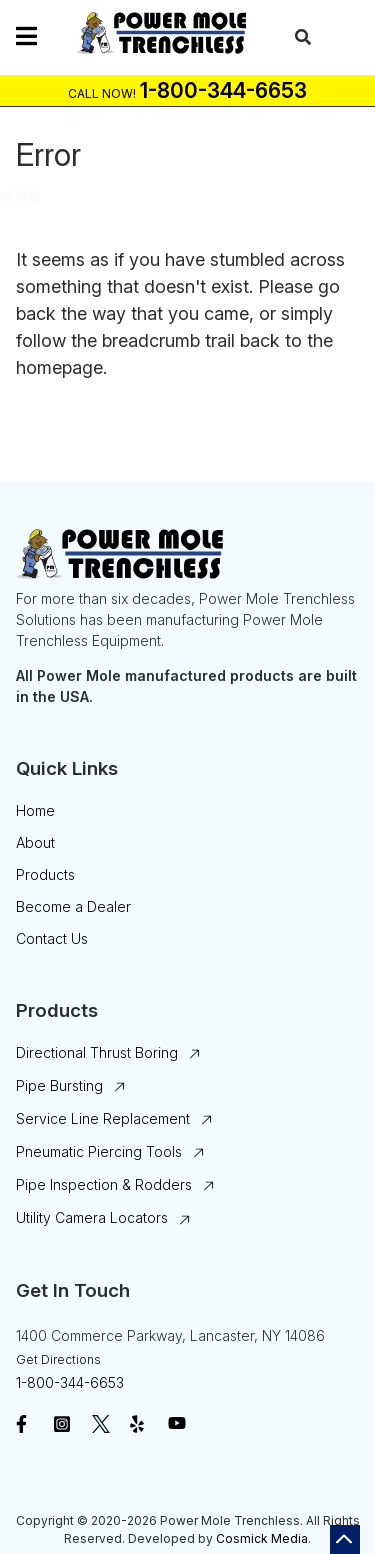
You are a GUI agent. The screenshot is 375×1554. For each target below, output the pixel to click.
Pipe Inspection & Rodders (104, 1184)
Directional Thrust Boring (97, 1052)
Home (20, 196)
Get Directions (58, 1359)
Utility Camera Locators (92, 1217)
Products (45, 874)
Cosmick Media (262, 1538)
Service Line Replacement (103, 1118)
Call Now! (102, 93)
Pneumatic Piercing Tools (99, 1151)
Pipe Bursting (59, 1085)
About (35, 842)
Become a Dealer (73, 906)
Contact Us (52, 938)
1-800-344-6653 (70, 1382)
